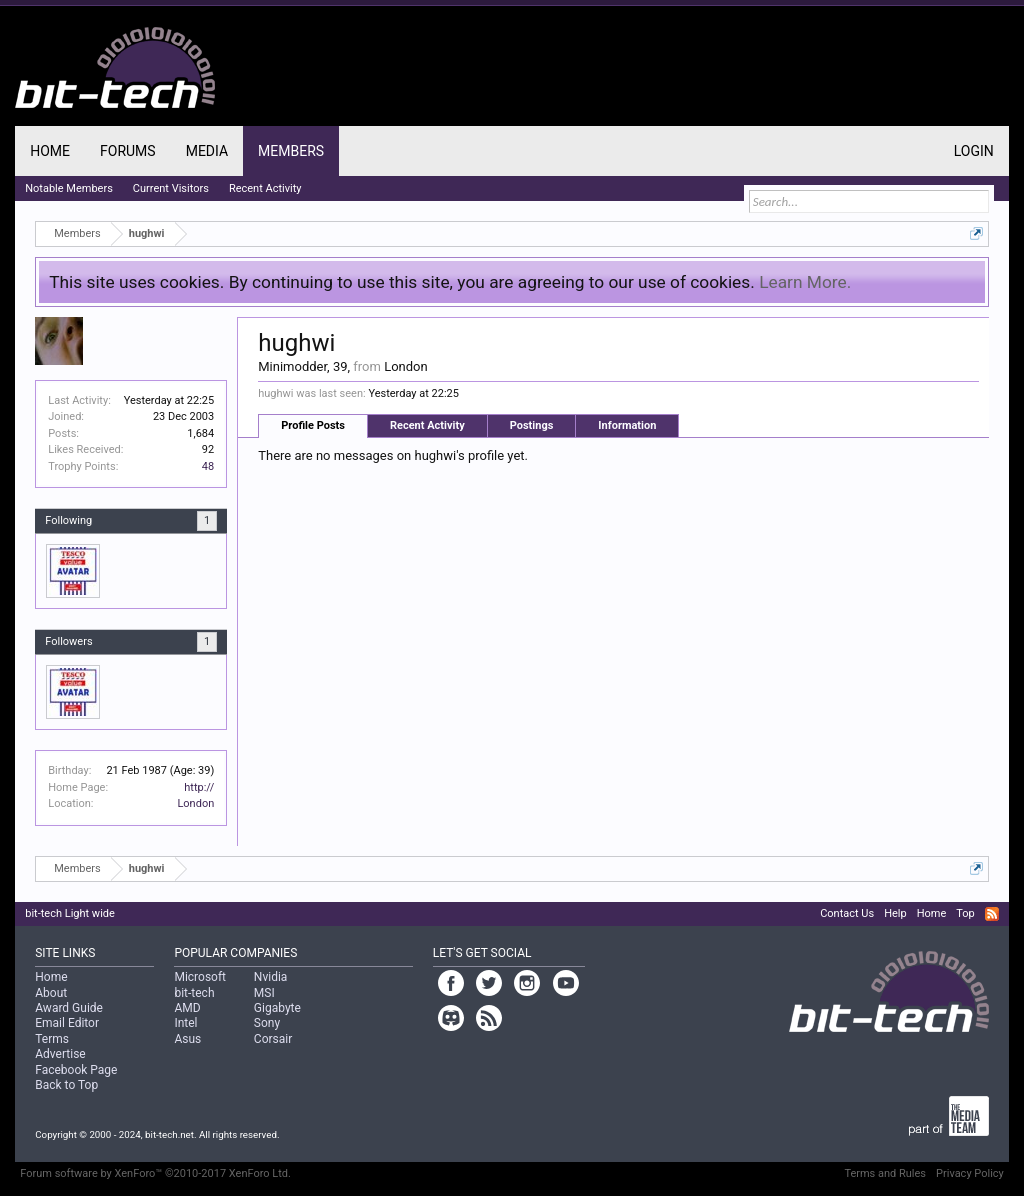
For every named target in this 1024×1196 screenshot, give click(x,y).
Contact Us (847, 913)
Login (974, 151)
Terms (52, 1039)
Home (50, 151)
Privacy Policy (970, 1173)
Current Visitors (171, 188)
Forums (128, 151)
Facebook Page (76, 1070)
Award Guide (69, 1008)
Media (207, 151)
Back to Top (66, 1085)
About (51, 993)
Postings (532, 425)
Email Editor (67, 1023)
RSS (992, 914)
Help (895, 913)
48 (208, 466)
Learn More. (805, 282)
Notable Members (69, 188)
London (195, 803)
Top (965, 913)
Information (627, 425)
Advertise (60, 1054)
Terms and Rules (885, 1173)
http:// (199, 787)
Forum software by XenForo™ (155, 1173)
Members (291, 151)
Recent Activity (427, 425)
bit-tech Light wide (70, 913)
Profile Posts (313, 425)
